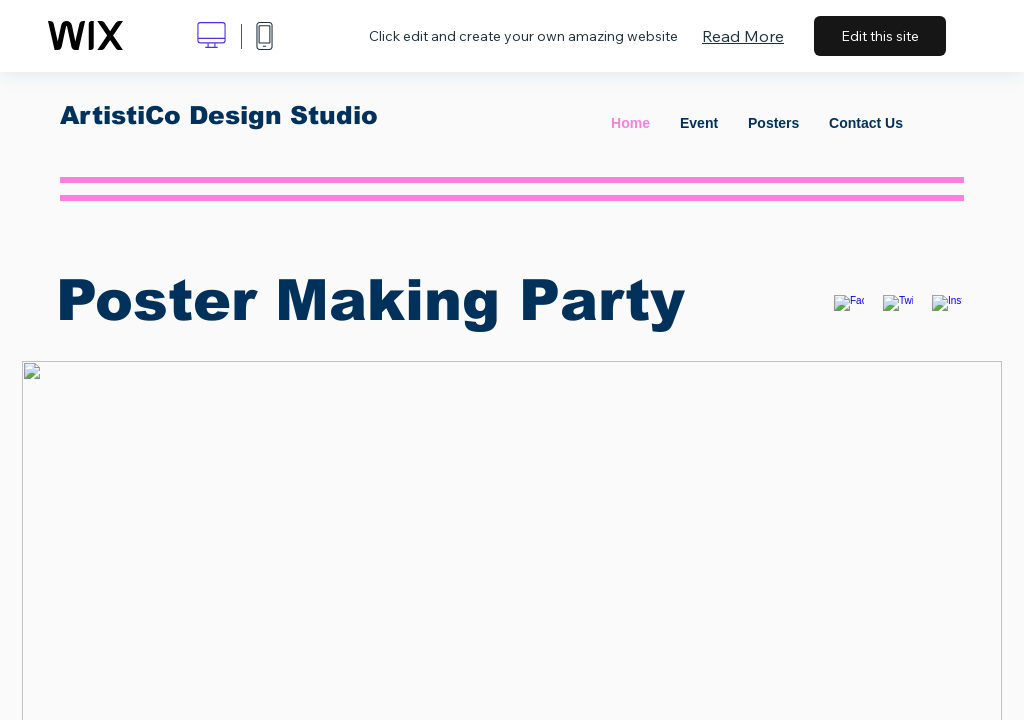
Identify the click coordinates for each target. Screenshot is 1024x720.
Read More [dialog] (743, 36)
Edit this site (880, 36)
